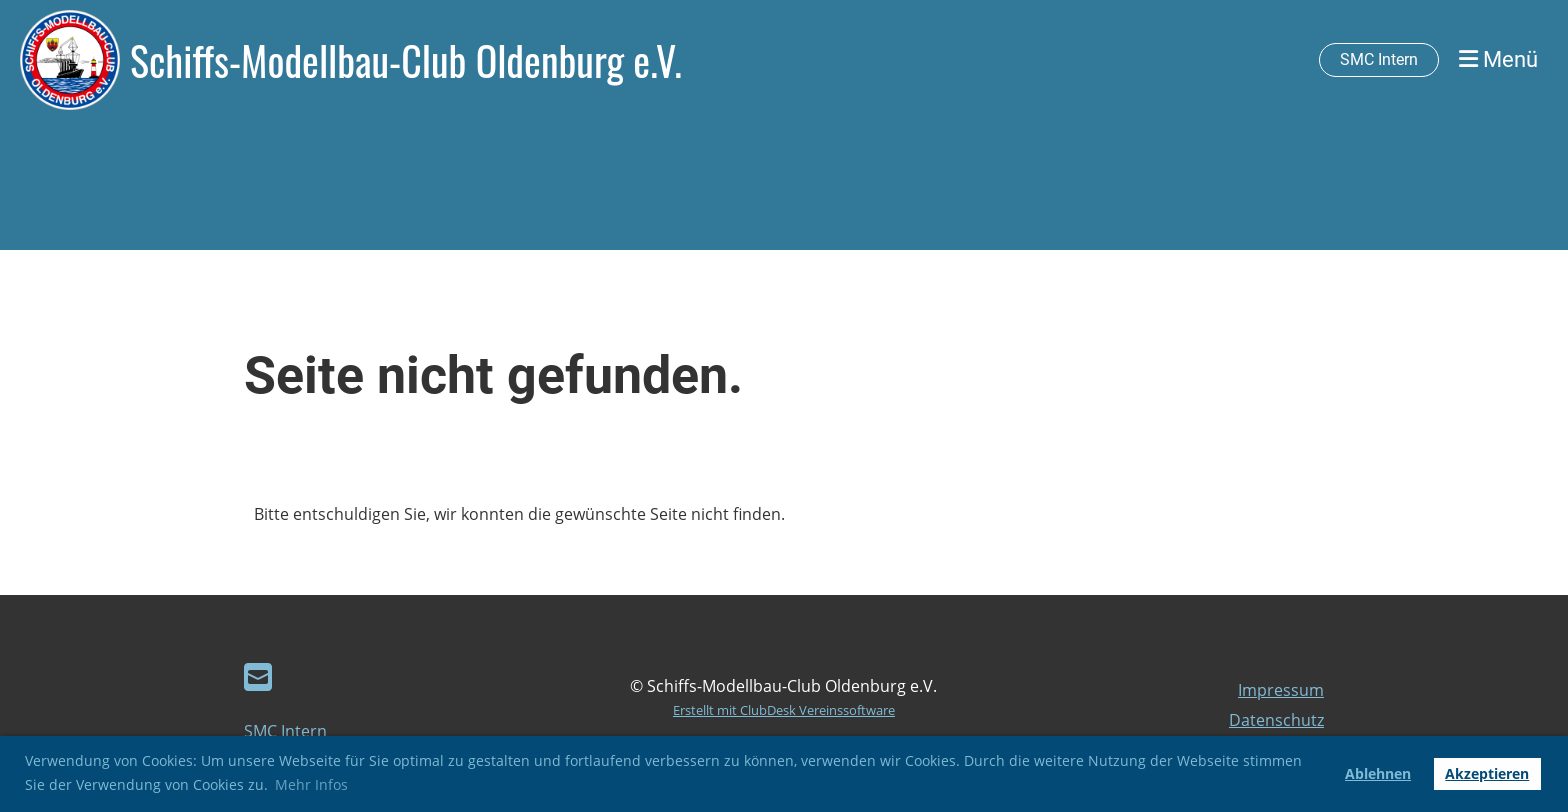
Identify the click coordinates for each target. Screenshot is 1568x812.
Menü (1498, 59)
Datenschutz (1276, 720)
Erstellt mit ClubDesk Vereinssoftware (784, 710)
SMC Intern (1379, 59)
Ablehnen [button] (1378, 773)
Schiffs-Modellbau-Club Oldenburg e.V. (406, 60)
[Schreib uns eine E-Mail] (258, 676)
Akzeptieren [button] (1487, 773)
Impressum (1281, 690)
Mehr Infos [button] (311, 784)
